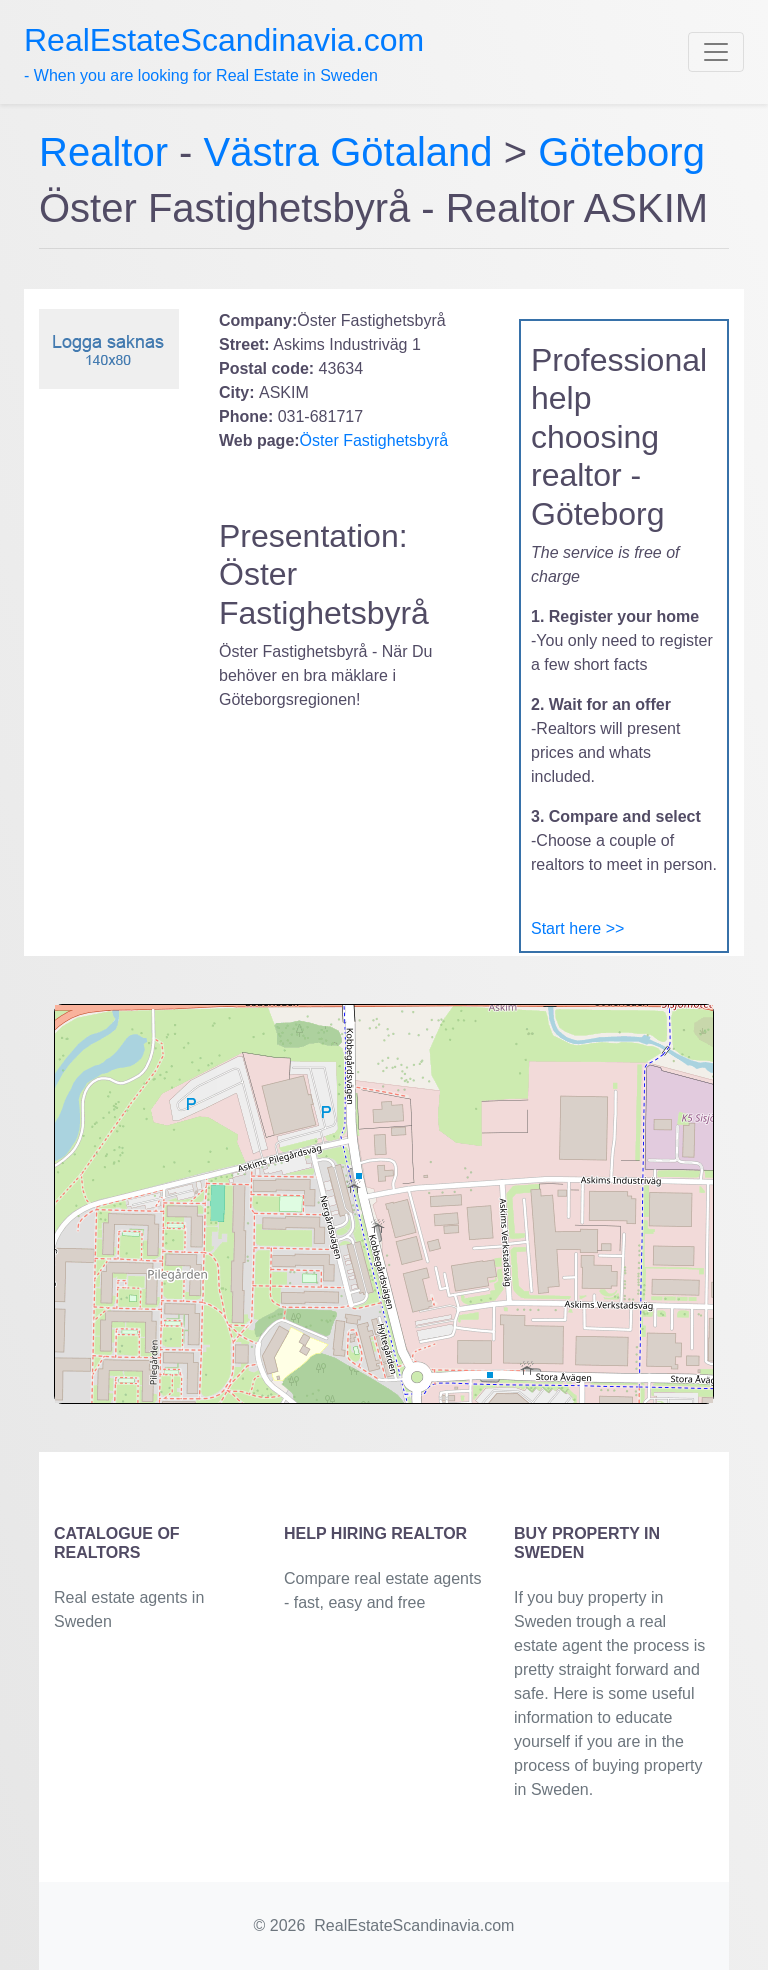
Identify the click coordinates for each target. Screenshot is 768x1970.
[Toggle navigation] (716, 52)
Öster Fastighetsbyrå (374, 440)
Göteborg (621, 152)
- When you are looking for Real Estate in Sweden (224, 53)
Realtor (109, 152)
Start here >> (577, 928)
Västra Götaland (348, 152)
